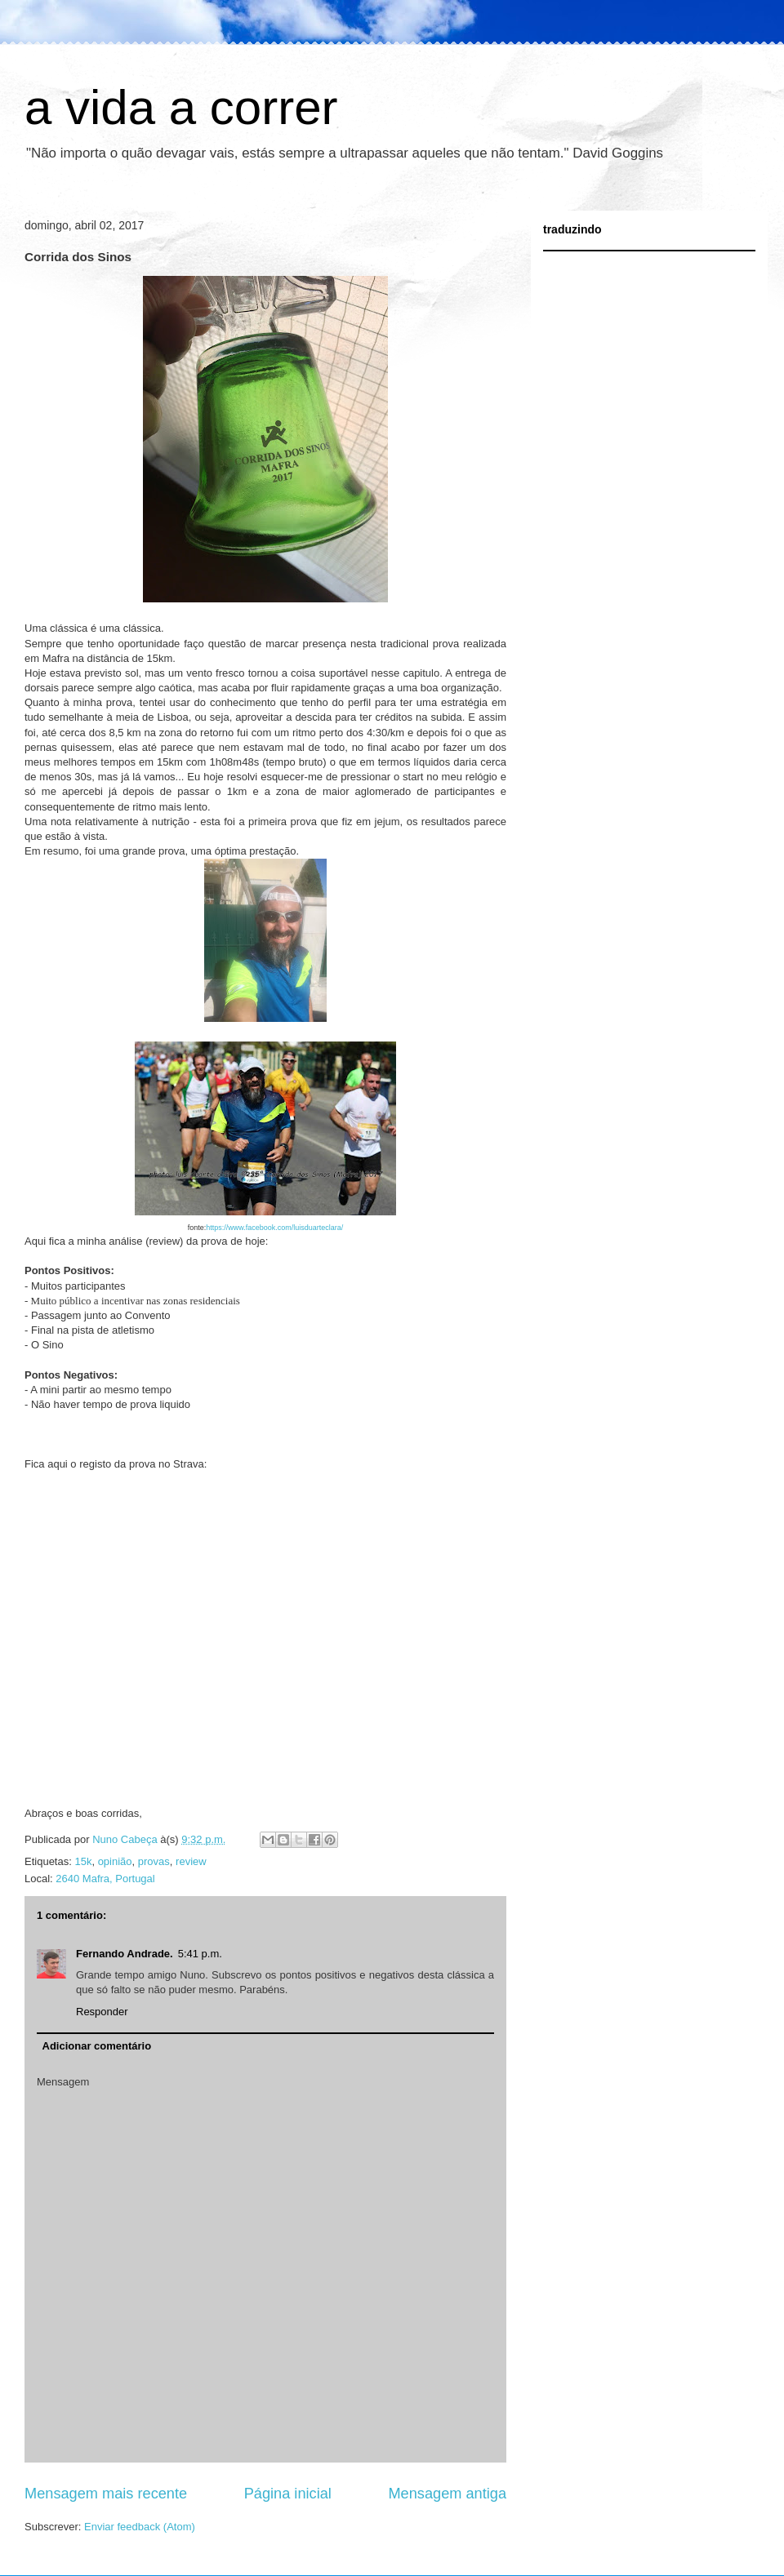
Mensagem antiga (447, 2493)
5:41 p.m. (200, 1954)
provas (154, 1861)
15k (82, 1861)
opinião (115, 1861)
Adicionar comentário (97, 2046)
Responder (102, 2011)
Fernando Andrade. (124, 1954)
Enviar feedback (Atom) (139, 2526)
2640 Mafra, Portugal (105, 1878)
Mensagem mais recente (105, 2493)
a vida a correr (181, 107)
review (191, 1861)
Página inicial (288, 2493)
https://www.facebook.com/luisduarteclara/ (274, 1228)
